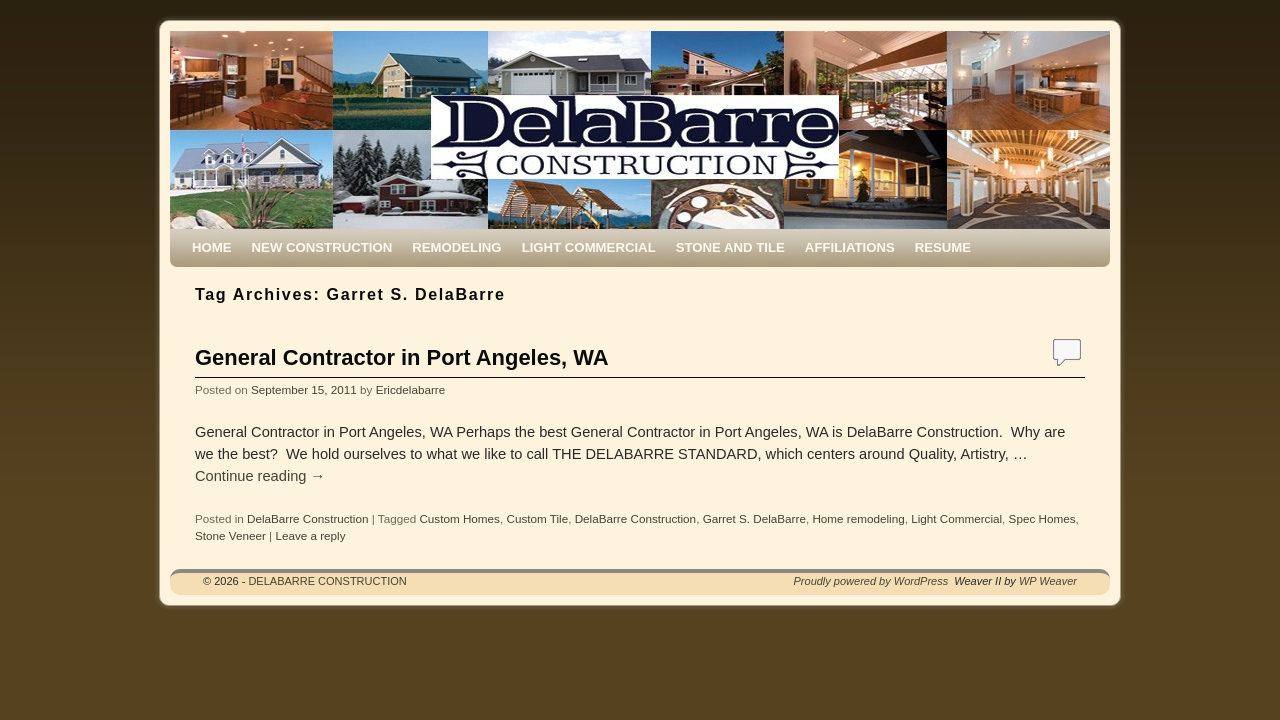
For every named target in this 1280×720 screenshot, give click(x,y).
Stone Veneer (230, 535)
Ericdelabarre (411, 389)
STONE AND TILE (730, 247)
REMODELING (456, 247)
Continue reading (260, 476)
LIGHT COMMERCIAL (589, 247)
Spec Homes (1042, 518)
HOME (212, 247)
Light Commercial (956, 518)
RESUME (943, 247)
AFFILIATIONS (850, 247)
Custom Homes (459, 518)
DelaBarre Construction (307, 518)
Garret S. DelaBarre (754, 518)
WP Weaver (1048, 581)
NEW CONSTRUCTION (322, 247)
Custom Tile (537, 518)
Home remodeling (858, 518)
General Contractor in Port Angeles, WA (402, 357)
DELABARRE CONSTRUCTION (327, 581)
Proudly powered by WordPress (871, 581)
